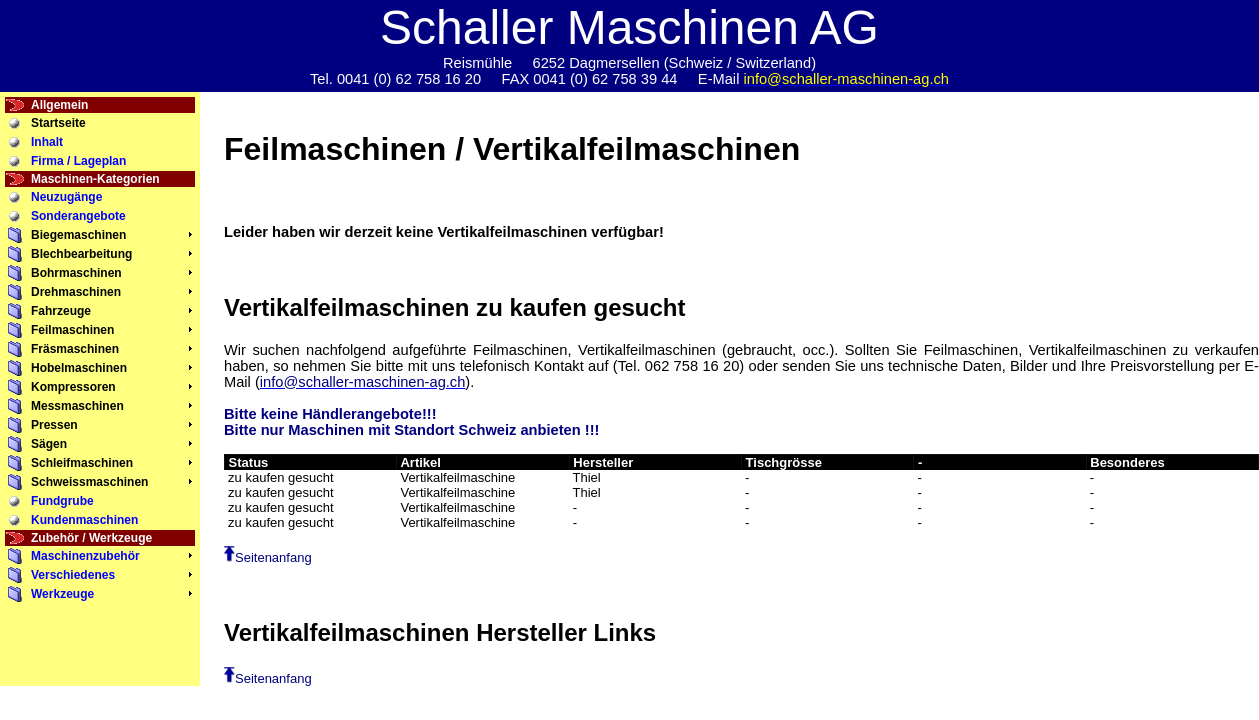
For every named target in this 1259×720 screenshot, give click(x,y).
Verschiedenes (73, 575)
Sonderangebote (78, 216)
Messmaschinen (77, 406)
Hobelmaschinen (79, 368)
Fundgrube (62, 501)
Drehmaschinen (76, 292)
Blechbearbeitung (81, 254)
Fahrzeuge (61, 311)
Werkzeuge (62, 594)
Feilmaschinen (72, 330)
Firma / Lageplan (78, 161)
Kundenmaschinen (84, 520)
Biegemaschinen (78, 235)
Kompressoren (73, 387)
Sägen (49, 444)
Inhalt (47, 142)
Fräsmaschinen (75, 349)
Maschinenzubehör (85, 556)
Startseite (58, 123)
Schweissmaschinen (89, 482)
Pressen (54, 425)
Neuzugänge (66, 197)
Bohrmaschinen (76, 273)
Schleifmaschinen (82, 463)
